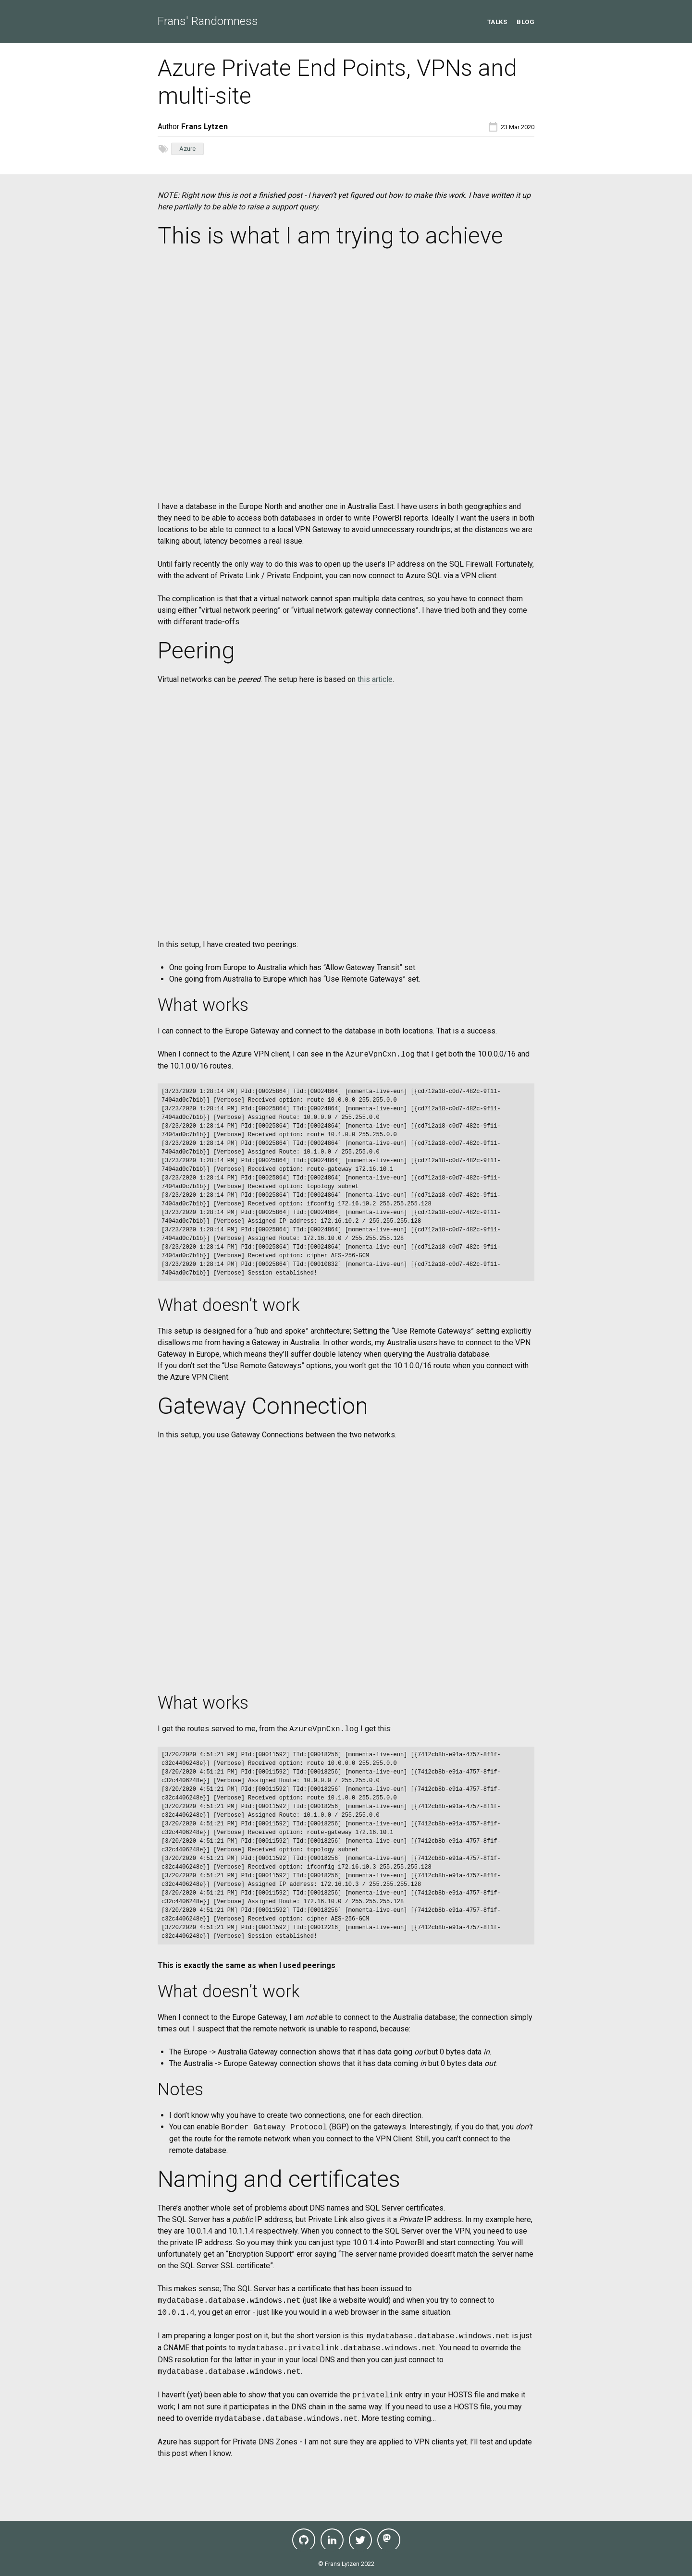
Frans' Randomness (208, 21)
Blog (525, 21)
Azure (187, 148)
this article (375, 679)
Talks (497, 21)
